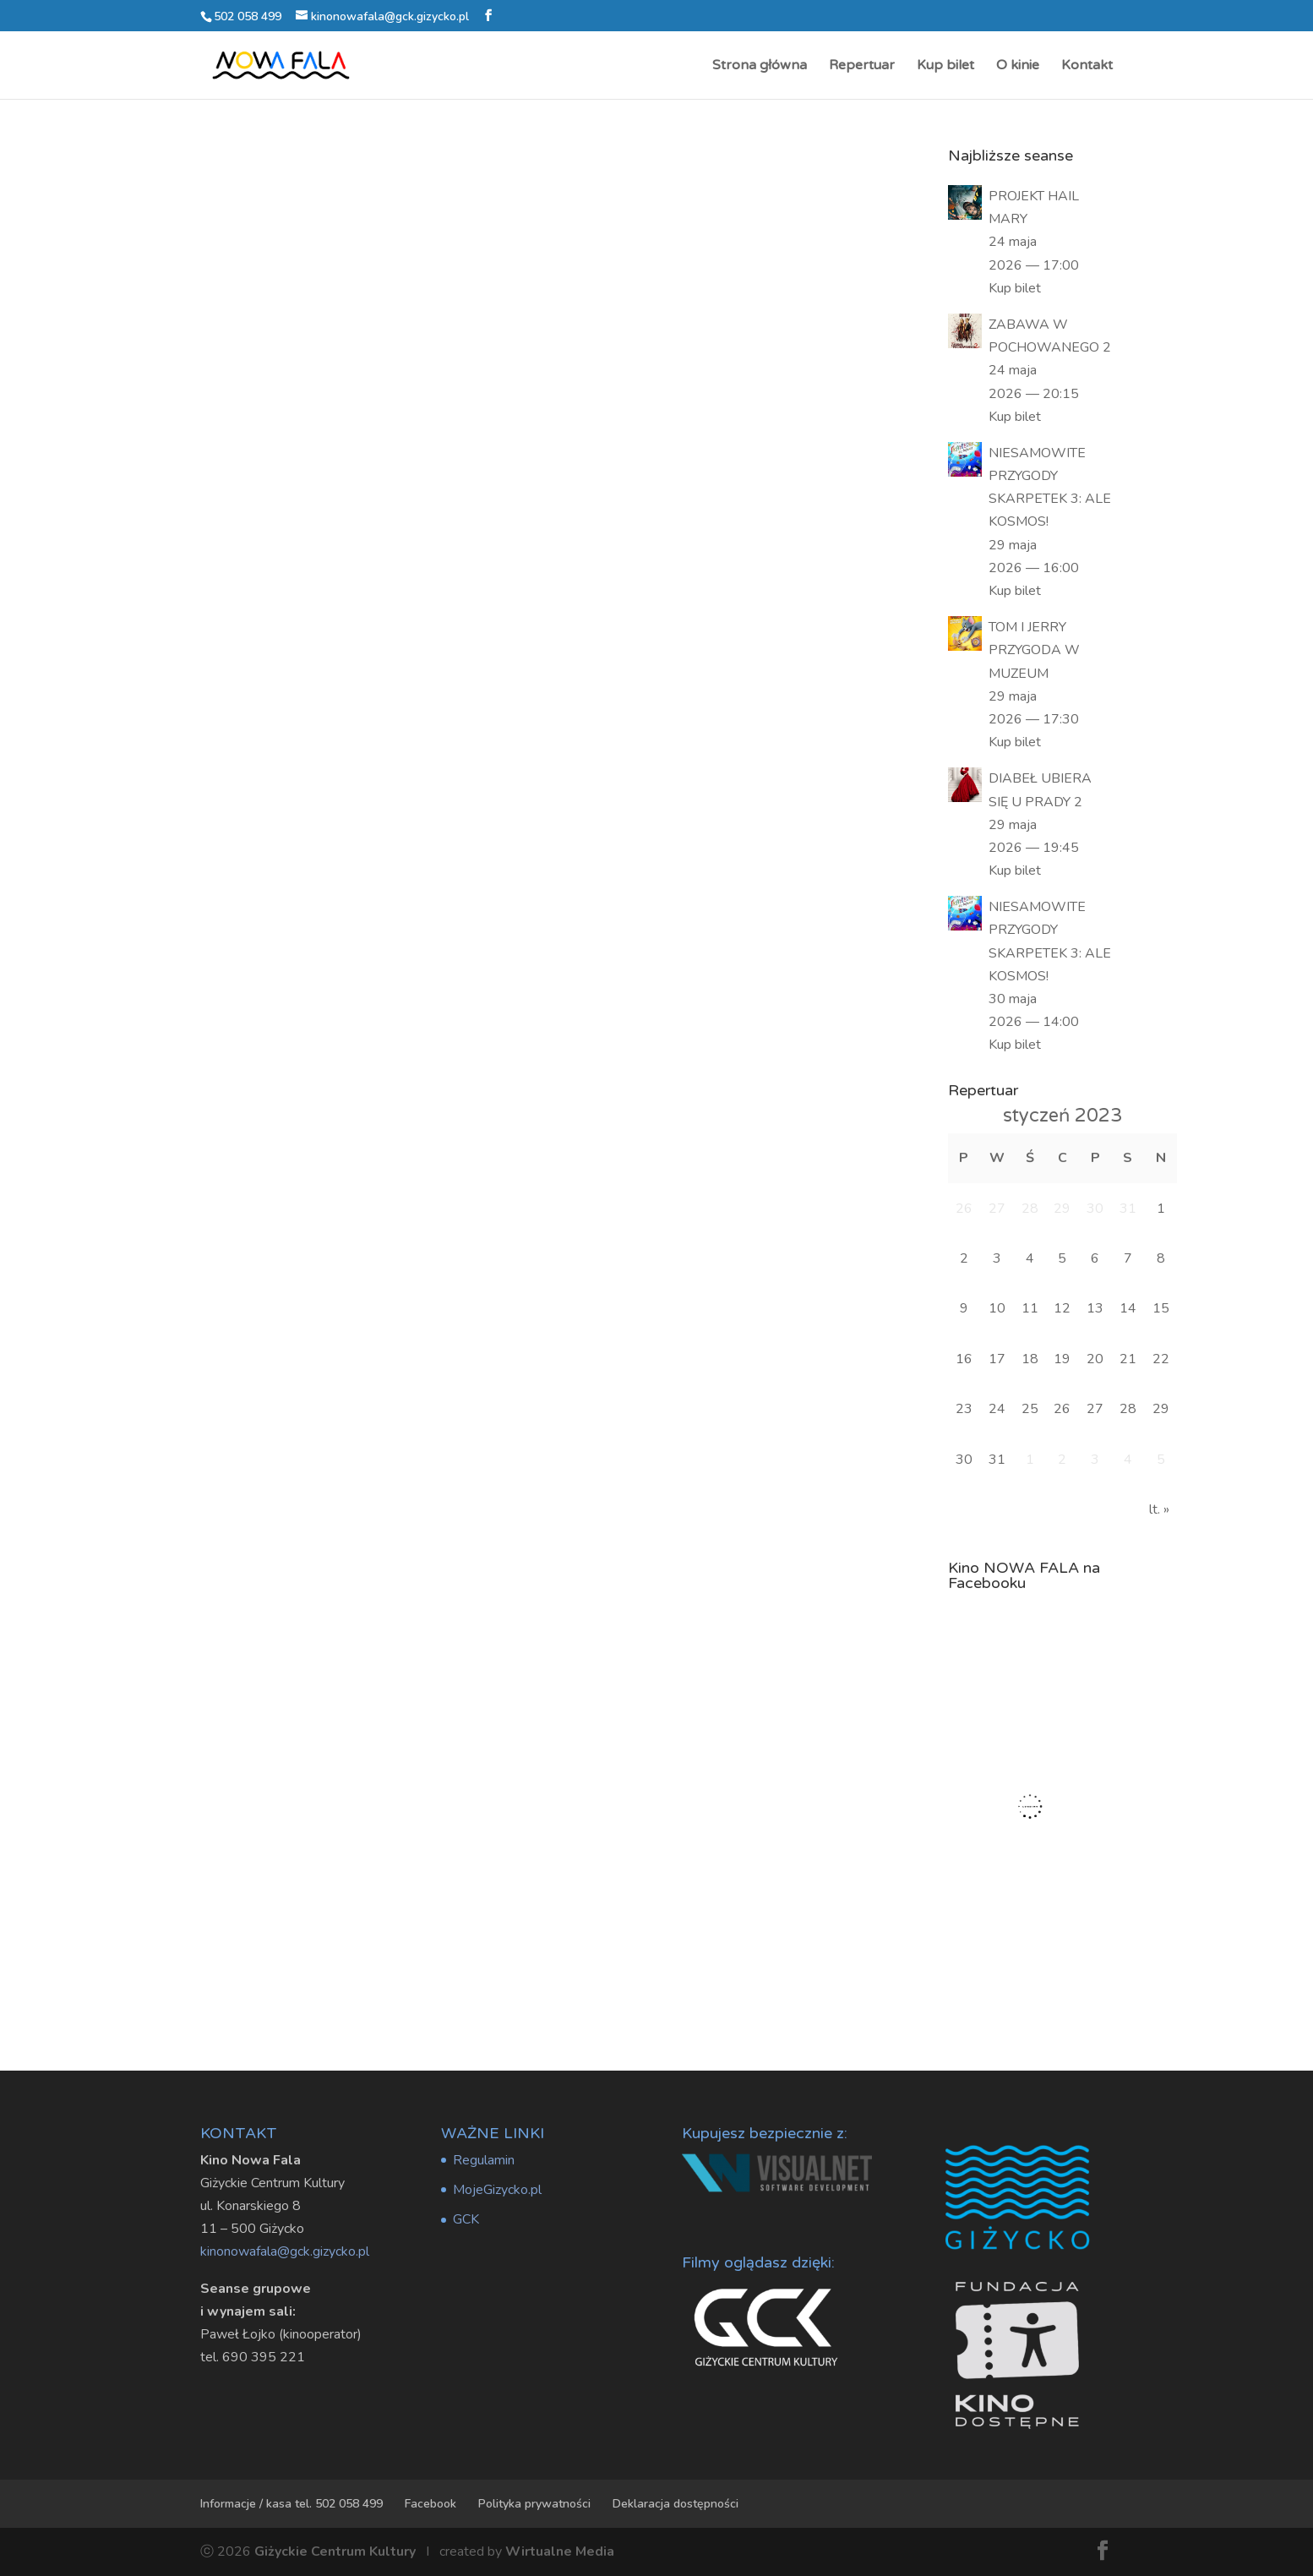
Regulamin (484, 2160)
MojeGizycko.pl (497, 2189)
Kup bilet (945, 66)
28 (1128, 1409)
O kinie (1017, 66)
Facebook (430, 2504)
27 (1095, 1409)
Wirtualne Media (559, 2551)
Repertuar (862, 66)
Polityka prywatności (534, 2504)
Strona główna (759, 66)
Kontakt (1087, 66)
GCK (466, 2219)
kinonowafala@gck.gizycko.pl (284, 2251)
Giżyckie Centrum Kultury (335, 2551)
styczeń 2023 (1062, 1116)
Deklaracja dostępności (675, 2504)
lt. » (1159, 1509)
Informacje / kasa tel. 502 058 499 (291, 2504)
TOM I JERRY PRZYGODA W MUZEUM (1034, 650)
